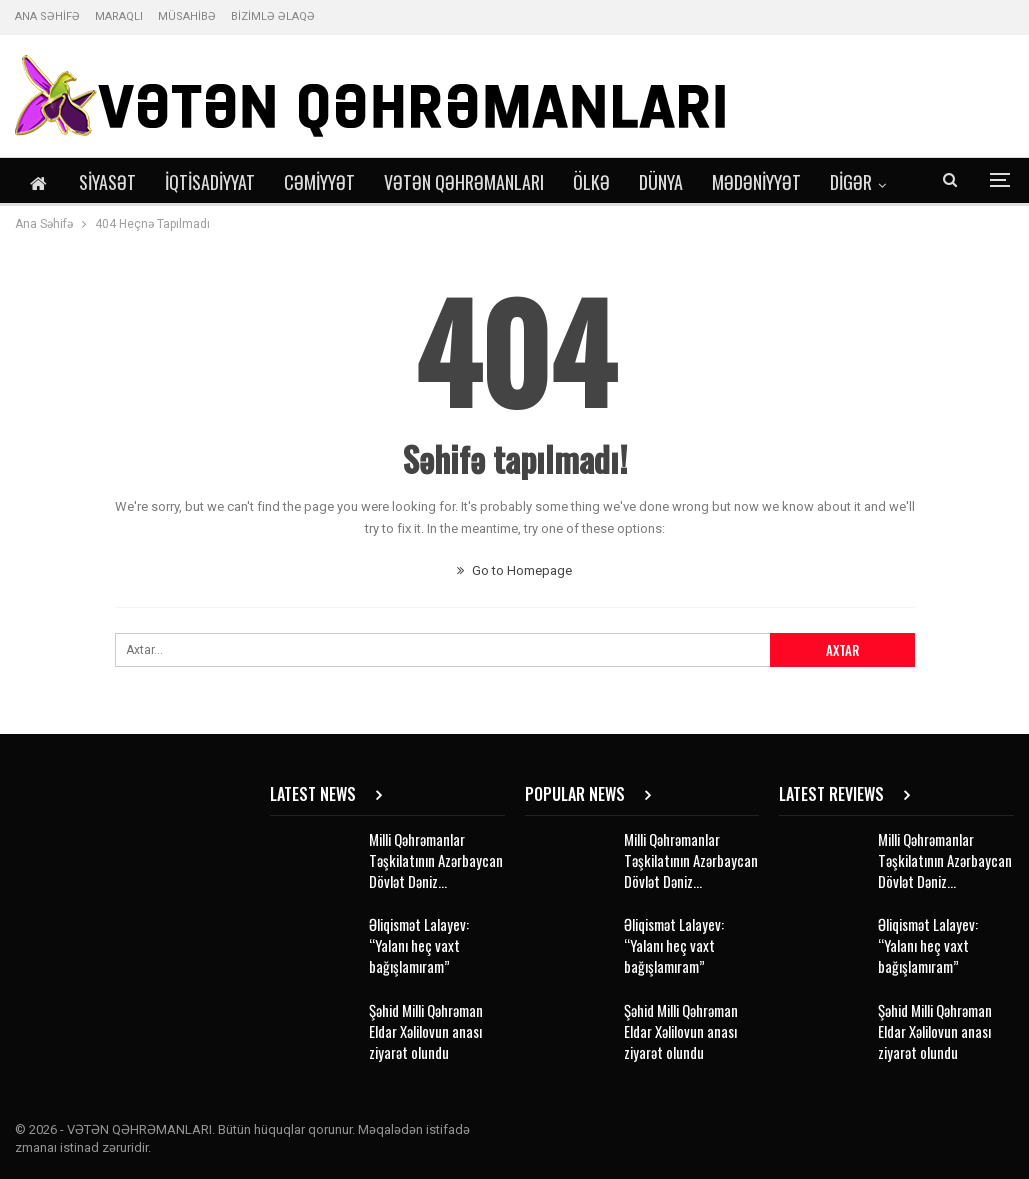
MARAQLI (119, 16)
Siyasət (107, 182)
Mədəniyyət (756, 182)
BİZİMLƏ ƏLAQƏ (273, 16)
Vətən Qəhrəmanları (464, 182)
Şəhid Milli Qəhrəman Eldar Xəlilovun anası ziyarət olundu (426, 1031)
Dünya (661, 182)
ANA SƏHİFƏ (47, 16)
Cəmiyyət (319, 182)
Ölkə (591, 182)
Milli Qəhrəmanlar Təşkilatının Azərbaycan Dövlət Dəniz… (436, 860)
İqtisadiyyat (210, 182)
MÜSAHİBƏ (187, 16)
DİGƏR (851, 182)
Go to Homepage (514, 570)
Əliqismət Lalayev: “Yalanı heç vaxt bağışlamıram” (419, 945)
